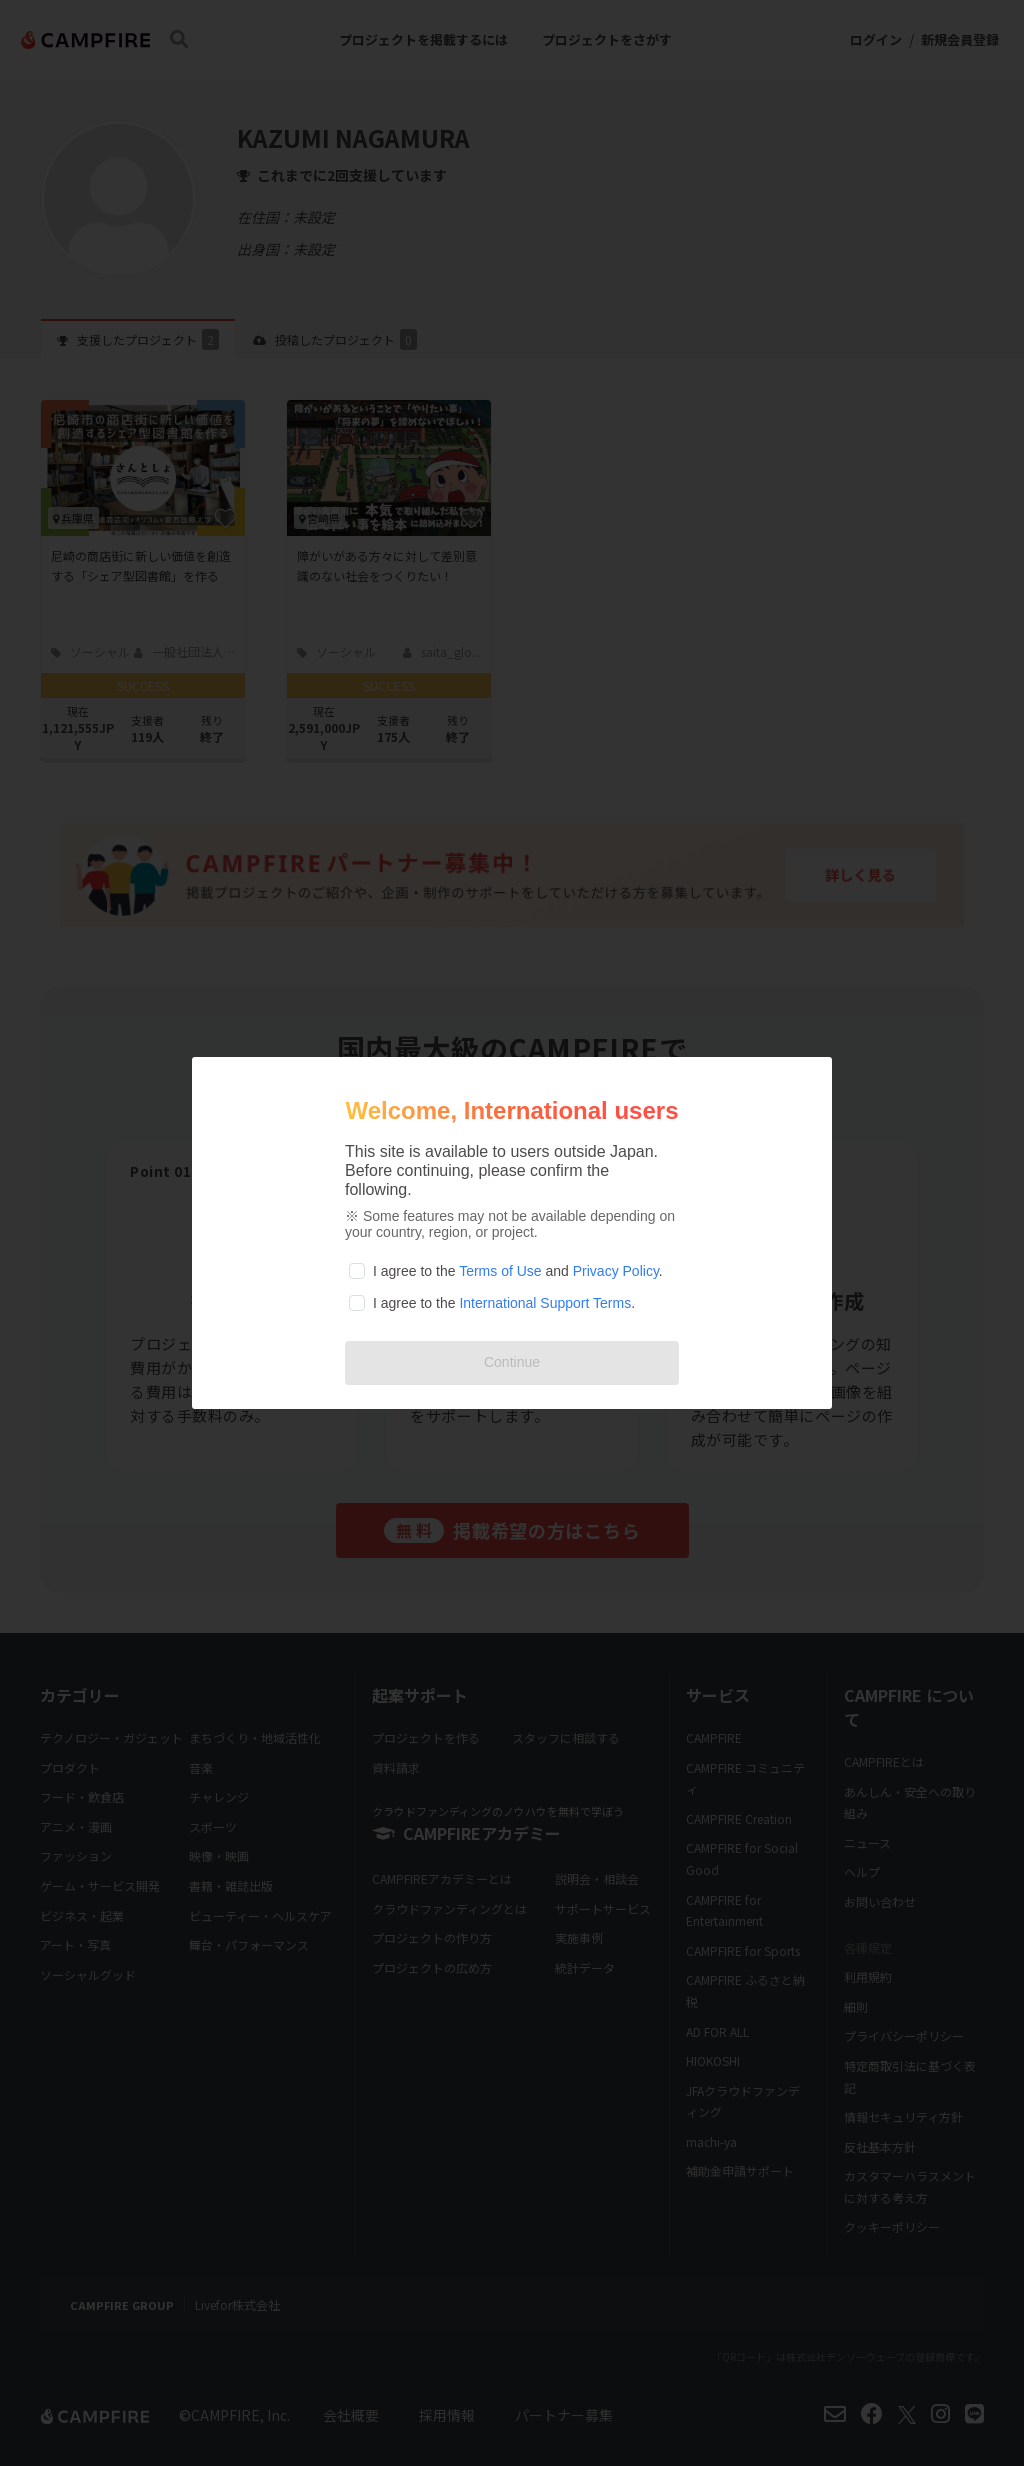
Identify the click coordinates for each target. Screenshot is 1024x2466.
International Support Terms (545, 1303)
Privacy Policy (616, 1271)
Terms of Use (500, 1271)
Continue (512, 1362)
